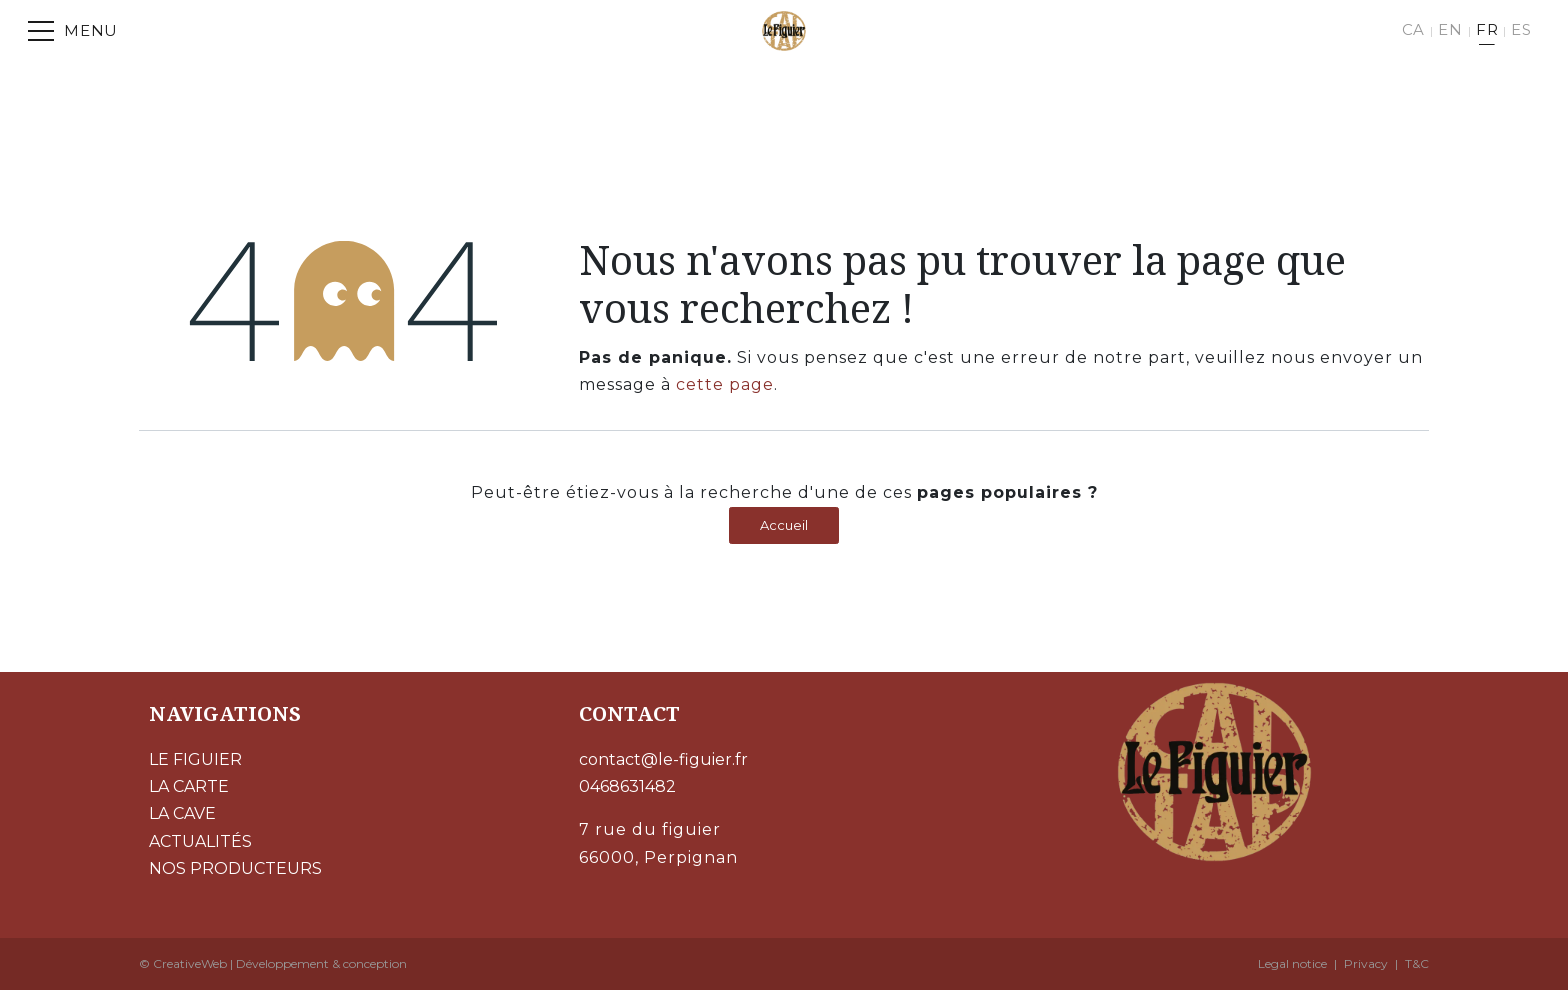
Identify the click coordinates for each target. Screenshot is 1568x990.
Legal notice (1292, 963)
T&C (1417, 963)
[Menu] (73, 31)
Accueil (784, 525)
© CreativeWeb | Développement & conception (273, 963)
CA (1414, 29)
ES (1521, 29)
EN (1450, 29)
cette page (725, 384)
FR (1487, 29)
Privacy (1366, 963)
